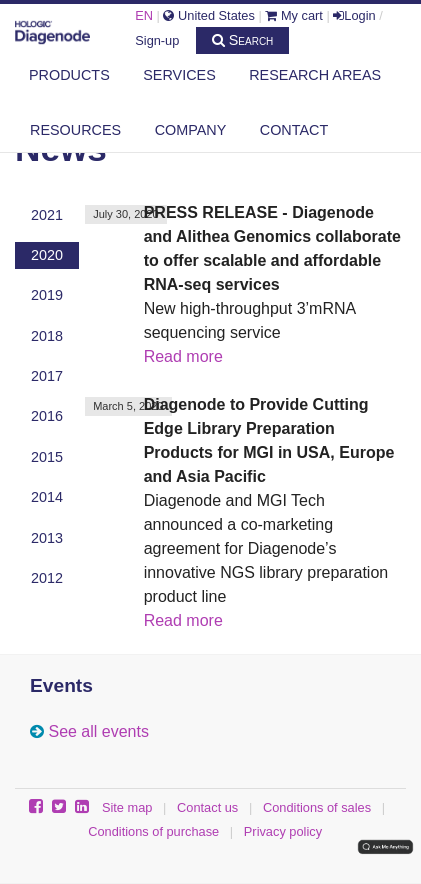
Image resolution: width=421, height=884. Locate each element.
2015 (47, 457)
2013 (47, 538)
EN (144, 15)
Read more (183, 356)
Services (179, 75)
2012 (47, 578)
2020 (47, 255)
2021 (47, 215)
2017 (47, 376)
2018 (47, 336)
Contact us (207, 807)
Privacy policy (283, 831)
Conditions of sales (317, 807)
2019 (47, 295)
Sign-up (157, 40)
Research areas (315, 75)
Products (69, 75)
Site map (127, 807)
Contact (294, 130)
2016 (47, 416)
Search (243, 40)
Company (191, 130)
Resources (75, 130)
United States (208, 15)
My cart (294, 15)
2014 (47, 497)
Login (354, 15)
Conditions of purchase (153, 831)
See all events (98, 731)
